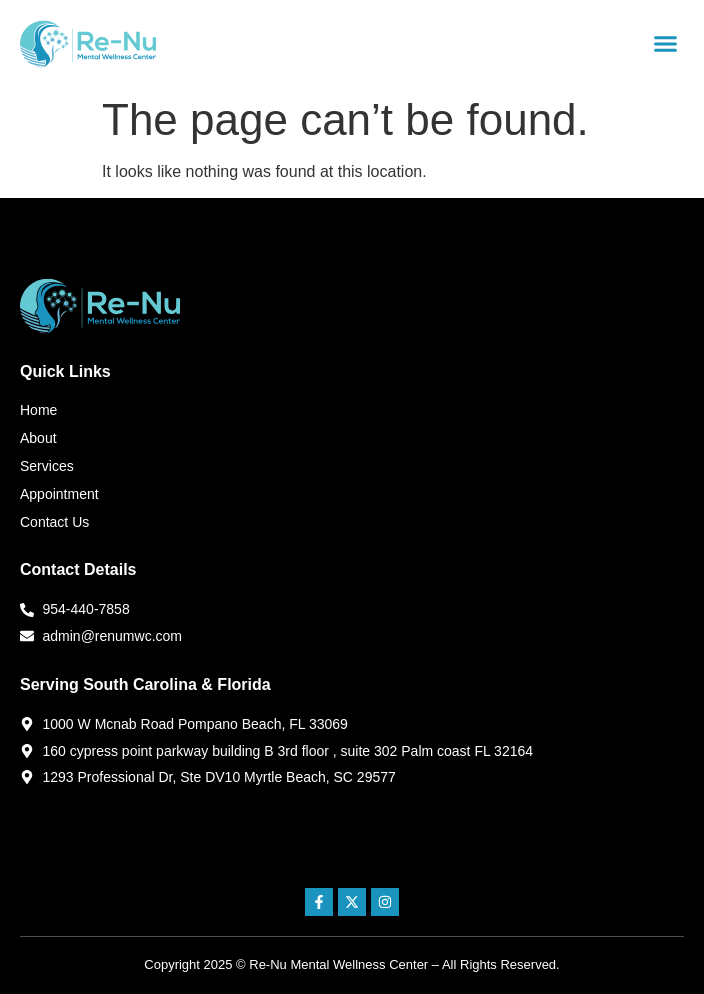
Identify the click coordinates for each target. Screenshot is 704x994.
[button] (665, 44)
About (38, 438)
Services (47, 466)
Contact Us (54, 522)
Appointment (59, 494)
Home (38, 410)
